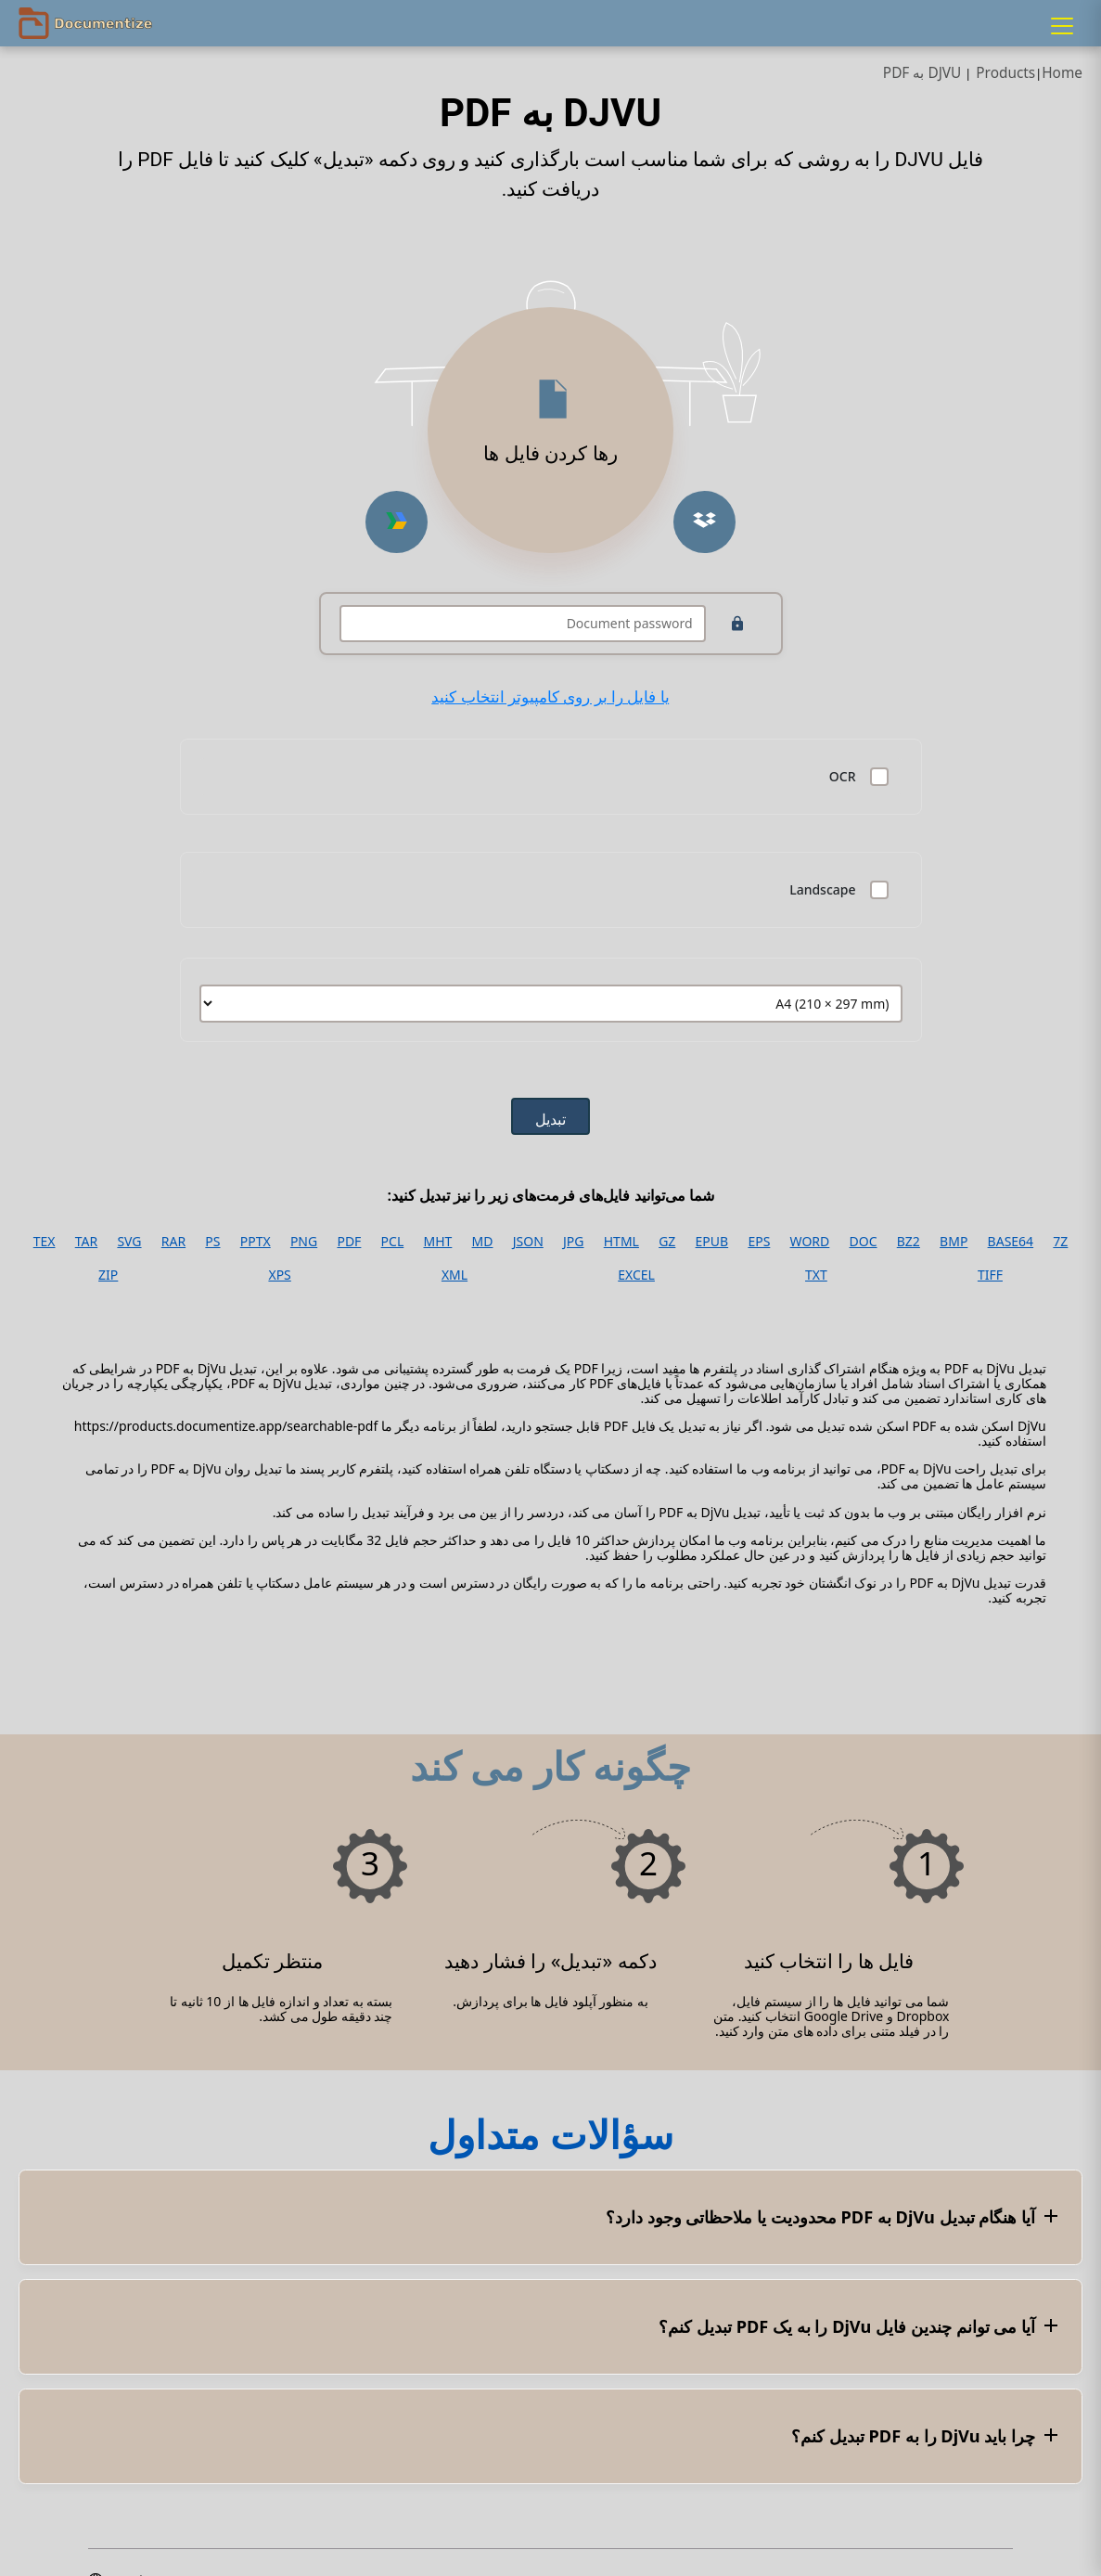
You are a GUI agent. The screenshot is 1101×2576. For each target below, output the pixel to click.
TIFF (990, 1275)
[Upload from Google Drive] (396, 522)
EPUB (712, 1241)
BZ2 (908, 1241)
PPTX (255, 1241)
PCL (392, 1241)
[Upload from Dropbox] (704, 522)
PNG (303, 1241)
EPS (759, 1241)
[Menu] (1062, 26)
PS (212, 1241)
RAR (173, 1241)
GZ (667, 1241)
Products (1005, 73)
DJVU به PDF (922, 73)
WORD (810, 1241)
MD (482, 1241)
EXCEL (636, 1275)
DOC (863, 1241)
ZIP (108, 1275)
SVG (129, 1241)
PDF (349, 1241)
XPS (279, 1275)
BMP (953, 1241)
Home (1062, 73)
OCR (842, 776)
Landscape (822, 889)
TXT (816, 1275)
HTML (621, 1241)
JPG (573, 1241)
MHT (437, 1241)
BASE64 (1011, 1241)
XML (454, 1275)
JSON (528, 1241)
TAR (86, 1241)
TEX (44, 1241)
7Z (1060, 1241)
